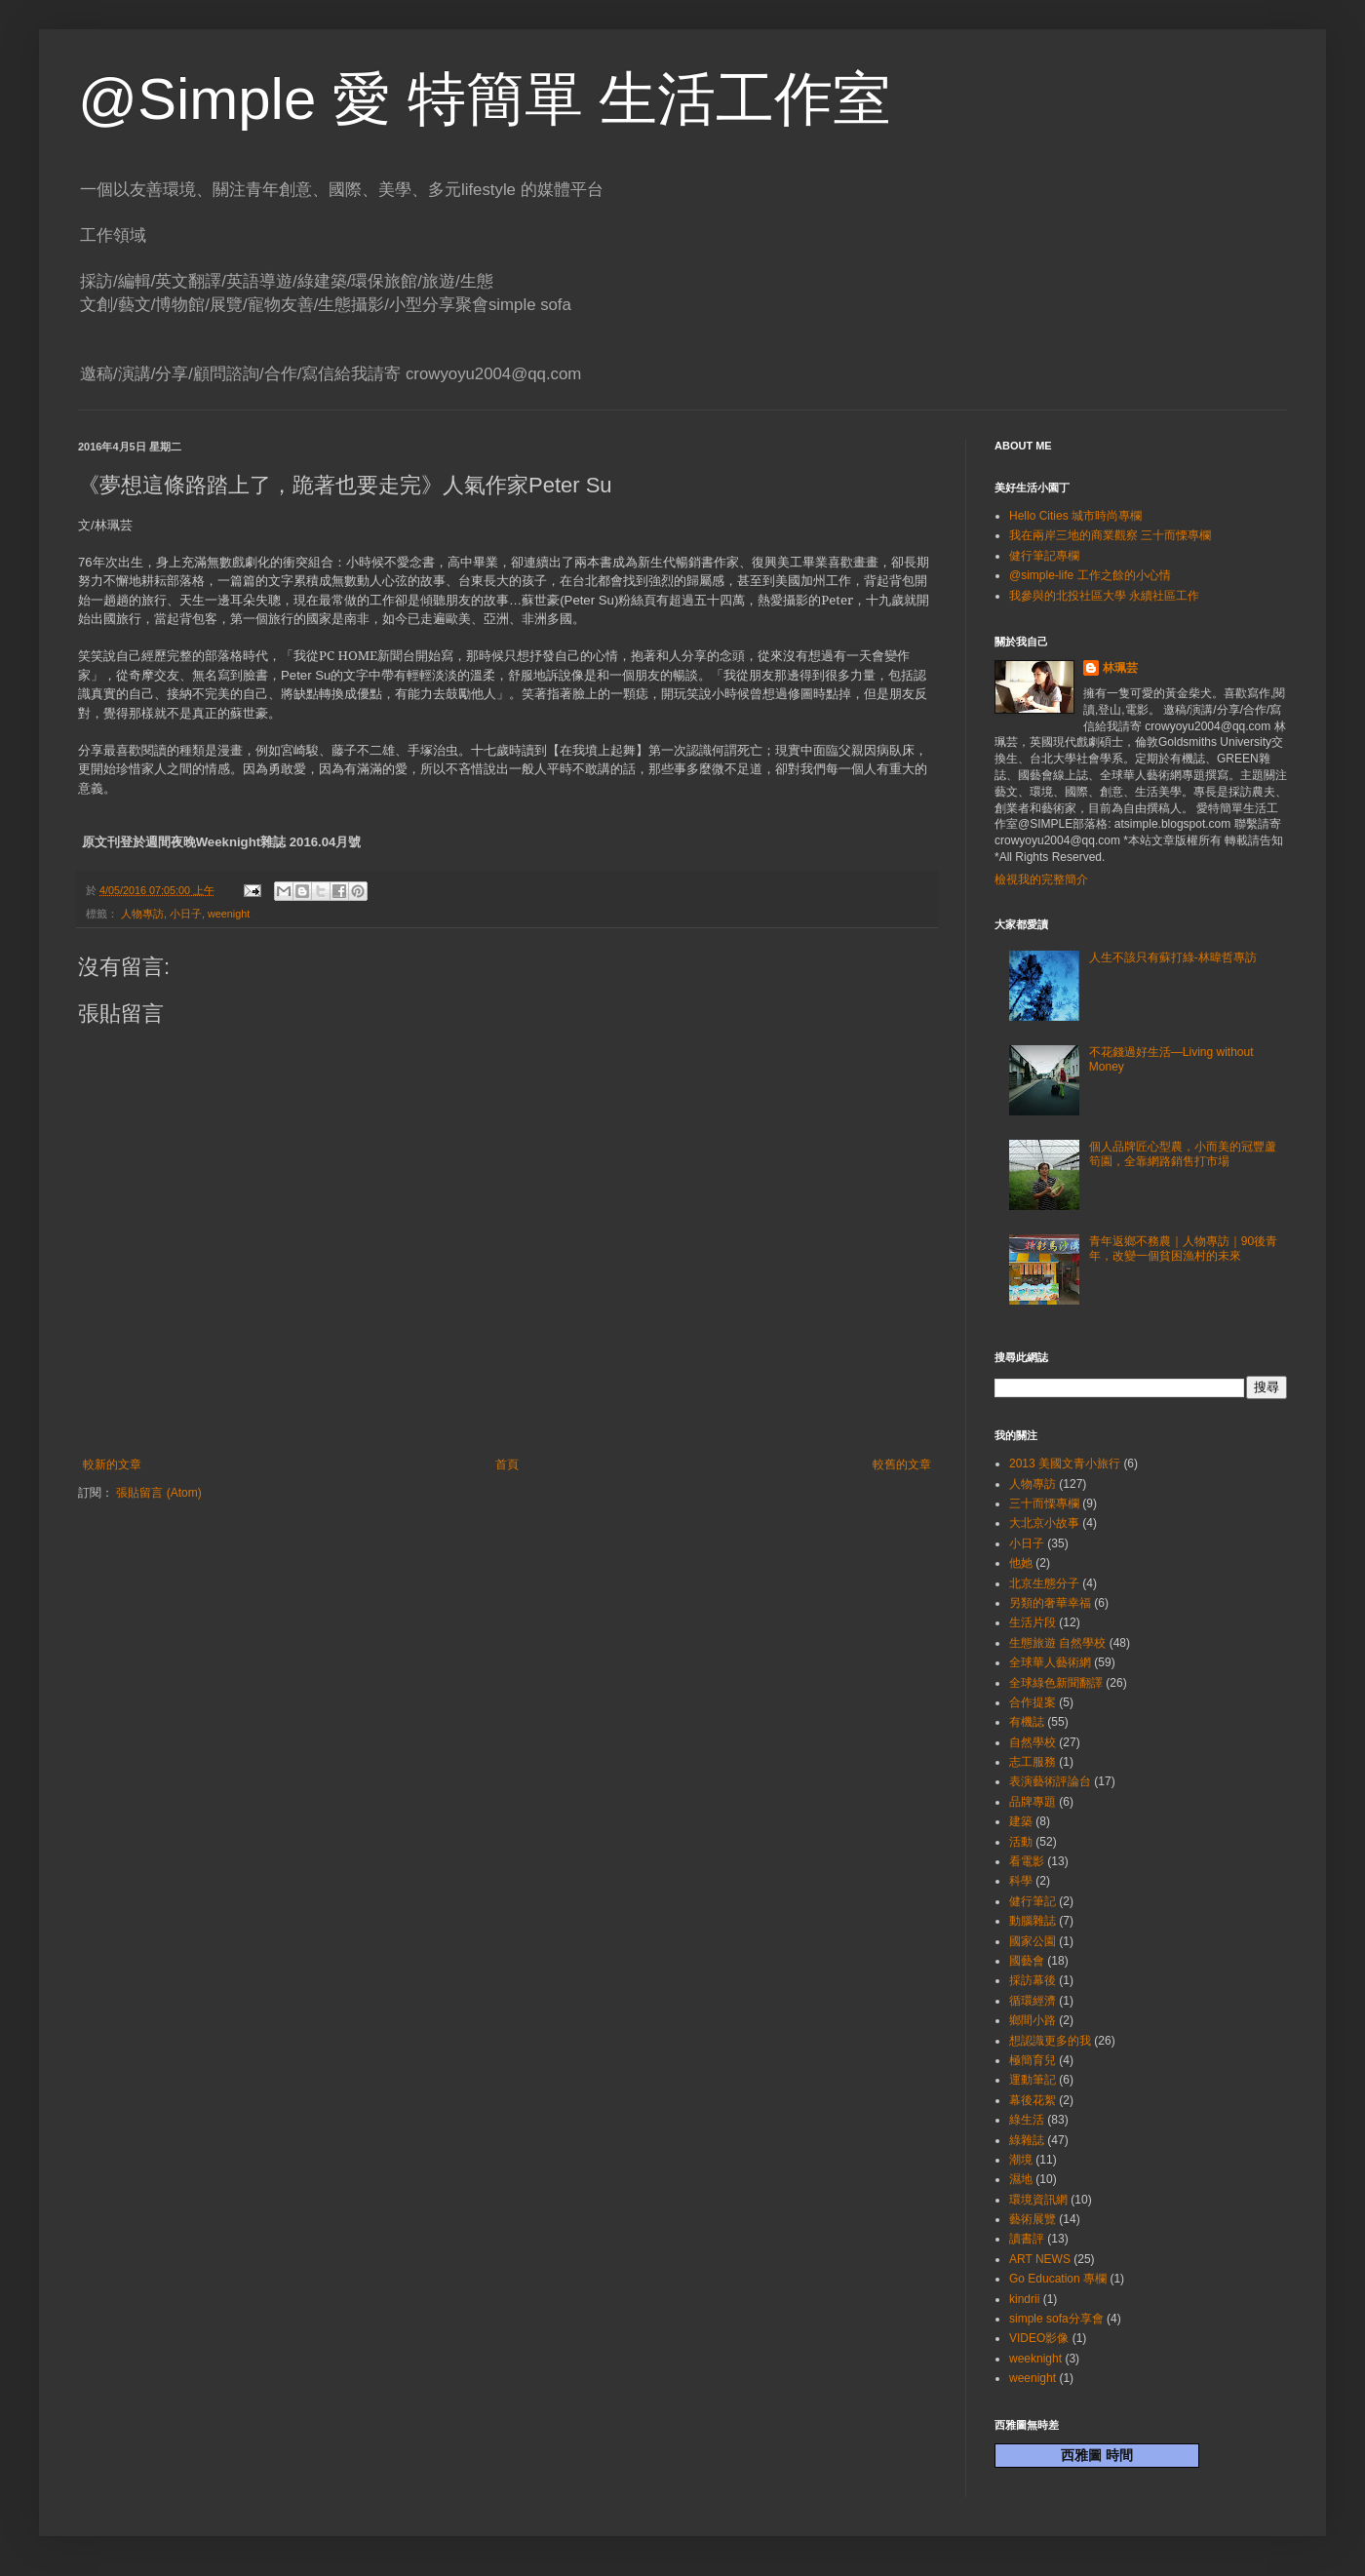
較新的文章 (112, 1464)
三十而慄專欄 (1044, 1503)
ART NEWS (1040, 2259)
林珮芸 (1120, 668)
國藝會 (1026, 1961)
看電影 (1026, 1861)
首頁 (507, 1464)
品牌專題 (1032, 1802)
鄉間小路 (1032, 2020)
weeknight (1035, 2358)
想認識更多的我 (1050, 2041)
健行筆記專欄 (1044, 556)
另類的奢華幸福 (1050, 1603)
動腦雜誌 (1032, 1921)
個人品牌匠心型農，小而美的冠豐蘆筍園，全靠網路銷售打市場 (1182, 1153)
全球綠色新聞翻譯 (1056, 1683)
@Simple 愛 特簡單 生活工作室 (484, 99)
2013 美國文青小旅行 (1064, 1463)
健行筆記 (1032, 1901)
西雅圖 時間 (1097, 2455)
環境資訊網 (1038, 2199)
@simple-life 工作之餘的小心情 (1090, 575)
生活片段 (1032, 1622)
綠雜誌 (1026, 2140)
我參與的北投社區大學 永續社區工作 (1104, 596)
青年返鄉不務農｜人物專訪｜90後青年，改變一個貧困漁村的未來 (1183, 1248)
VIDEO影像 (1039, 2338)
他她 (1021, 1563)
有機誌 (1026, 1722)
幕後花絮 (1032, 2100)
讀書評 (1026, 2238)
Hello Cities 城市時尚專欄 (1075, 516)
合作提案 (1032, 1702)
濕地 (1021, 2179)
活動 (1021, 1842)
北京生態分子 (1044, 1583)
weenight (229, 913)
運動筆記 (1032, 2080)
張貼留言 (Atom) (158, 1493)
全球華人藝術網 (1050, 1662)
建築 (1021, 1821)
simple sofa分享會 (1056, 2318)
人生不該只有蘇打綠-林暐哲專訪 (1173, 957)
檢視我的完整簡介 (1041, 879)
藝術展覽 (1032, 2219)
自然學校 (1032, 1742)
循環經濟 (1032, 2001)
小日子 (186, 913)
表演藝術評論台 (1050, 1781)
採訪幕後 (1032, 1980)
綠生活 (1026, 2120)
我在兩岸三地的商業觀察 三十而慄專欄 (1110, 535)
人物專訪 (142, 913)
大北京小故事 (1044, 1523)
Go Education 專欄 (1058, 2278)
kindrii (1024, 2299)
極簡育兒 (1032, 2060)
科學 (1021, 1881)
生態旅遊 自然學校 (1057, 1643)
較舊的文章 (902, 1464)
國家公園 (1032, 1941)
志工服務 (1032, 1762)
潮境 (1021, 2159)
